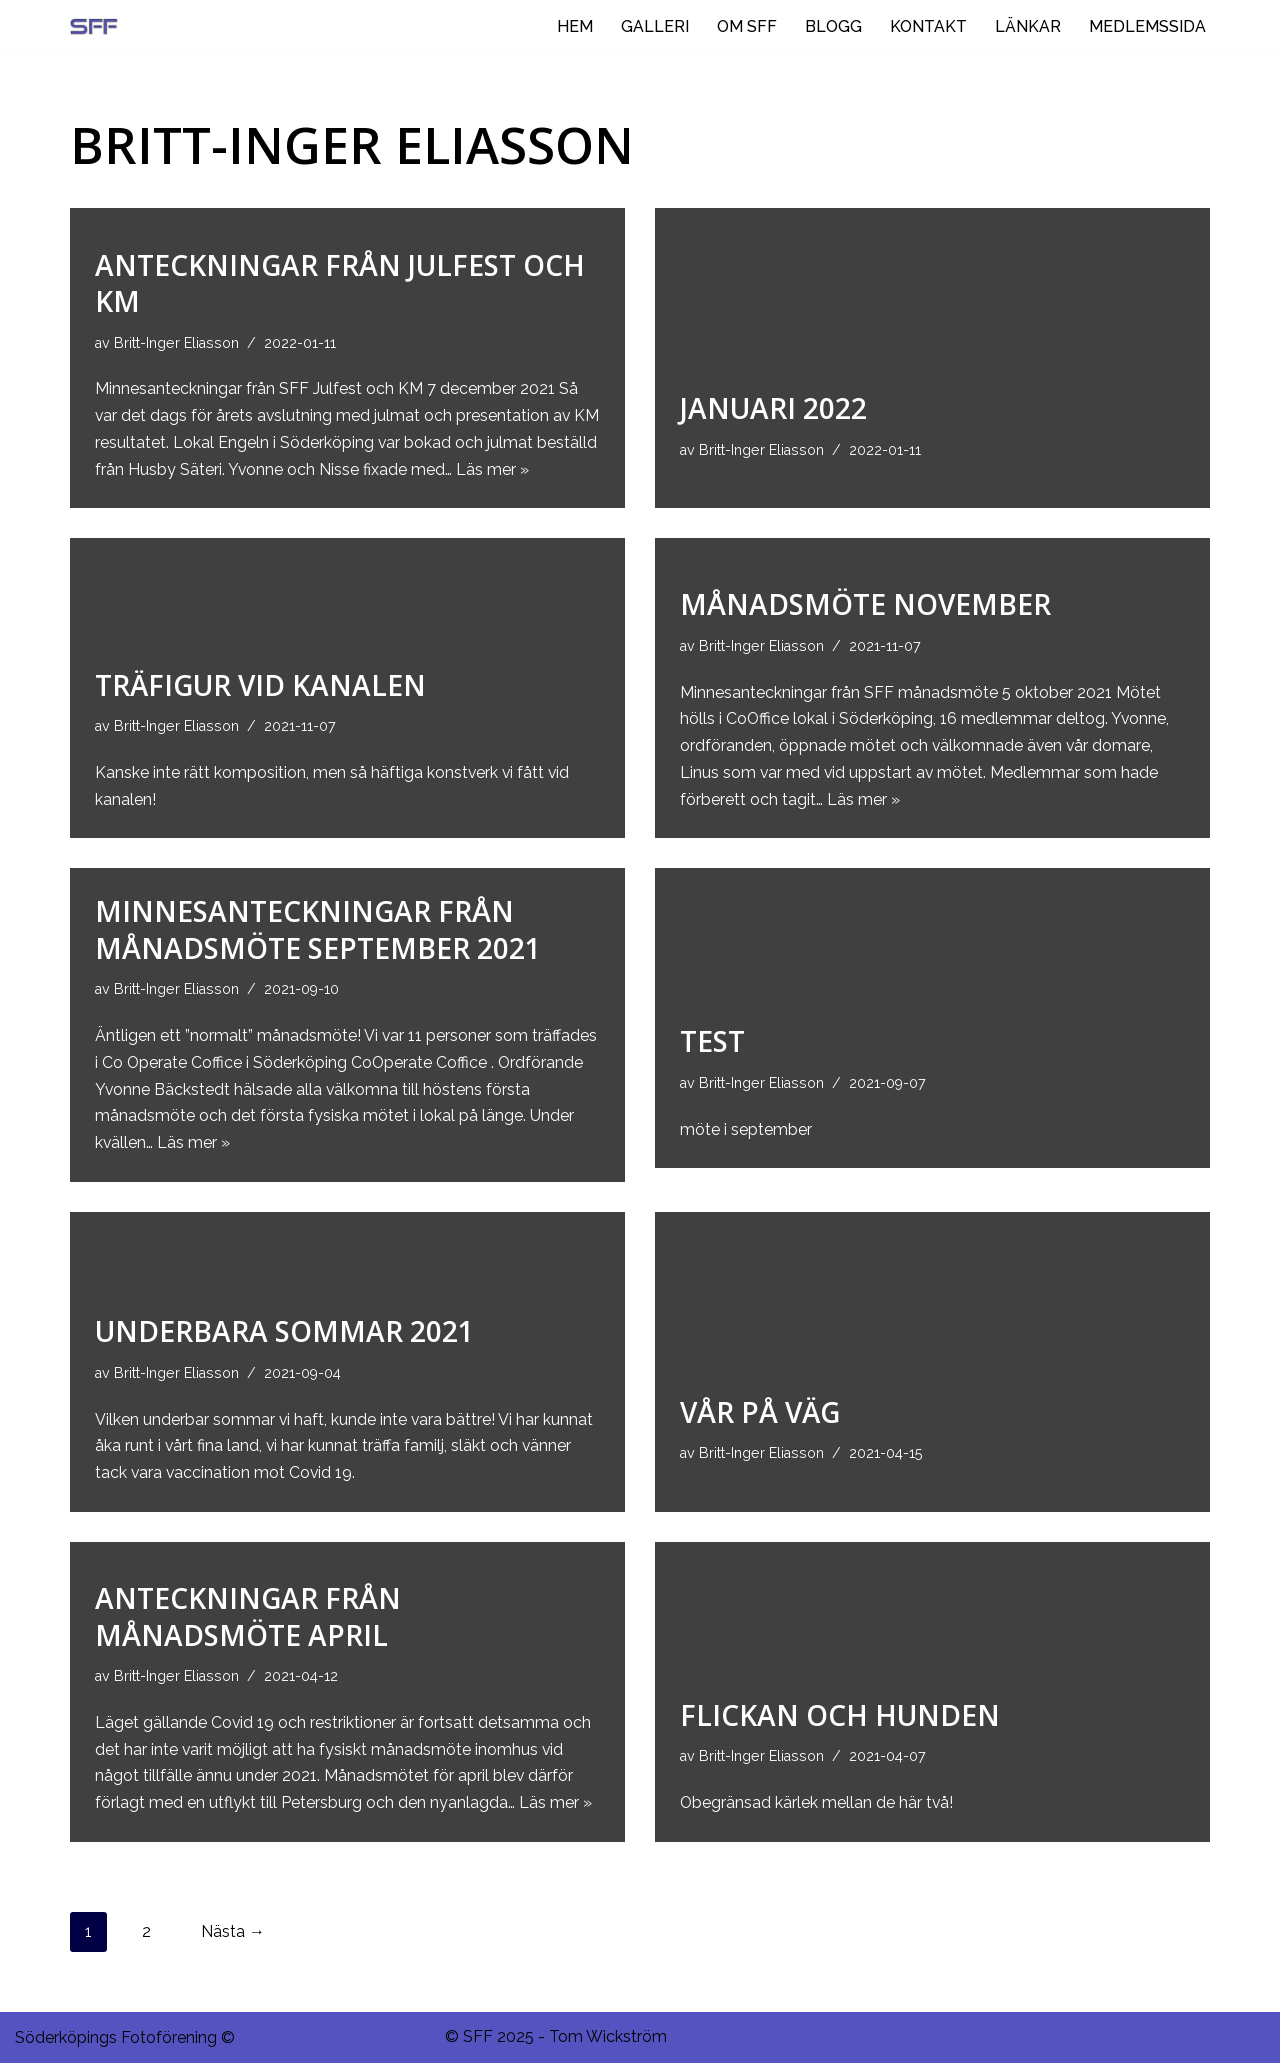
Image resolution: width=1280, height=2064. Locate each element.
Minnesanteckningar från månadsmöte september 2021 (318, 929)
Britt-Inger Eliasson (178, 341)
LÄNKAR (1028, 26)
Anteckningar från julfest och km (340, 282)
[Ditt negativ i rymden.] (99, 26)
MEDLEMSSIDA (1147, 26)
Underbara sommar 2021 (284, 1332)
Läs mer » (557, 469)
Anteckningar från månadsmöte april (248, 1616)
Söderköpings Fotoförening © (125, 2038)
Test (712, 1041)
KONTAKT (928, 26)
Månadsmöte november (865, 603)
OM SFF (747, 26)
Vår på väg (760, 1413)
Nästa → (233, 1932)
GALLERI (655, 26)
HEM (575, 26)
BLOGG (833, 26)
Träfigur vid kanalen (260, 684)
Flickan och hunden (840, 1716)
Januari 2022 (773, 408)
